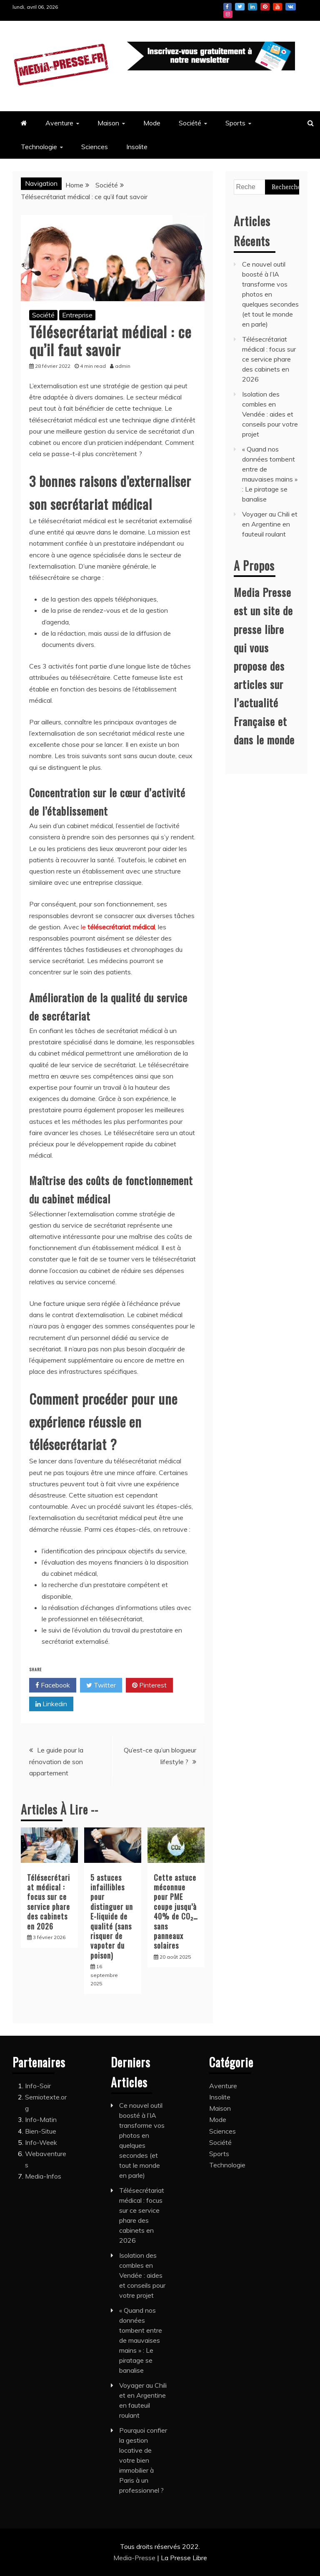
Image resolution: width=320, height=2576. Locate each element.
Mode (151, 123)
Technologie (39, 146)
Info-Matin (41, 2119)
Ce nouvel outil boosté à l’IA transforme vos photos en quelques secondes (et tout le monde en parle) (270, 294)
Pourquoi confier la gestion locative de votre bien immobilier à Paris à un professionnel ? (143, 2460)
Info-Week (41, 2142)
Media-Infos (43, 2176)
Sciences (94, 146)
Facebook (227, 6)
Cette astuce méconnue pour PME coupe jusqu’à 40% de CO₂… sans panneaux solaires (176, 1911)
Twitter (240, 6)
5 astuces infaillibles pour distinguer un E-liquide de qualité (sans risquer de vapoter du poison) (111, 1916)
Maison (108, 123)
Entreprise (77, 315)
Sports (235, 123)
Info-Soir (38, 2086)
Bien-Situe (40, 2131)
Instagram (227, 14)
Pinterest (265, 6)
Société (190, 123)
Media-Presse (135, 2558)
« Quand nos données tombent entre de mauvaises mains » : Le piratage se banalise (140, 2340)
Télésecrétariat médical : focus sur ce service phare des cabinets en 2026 (48, 1902)
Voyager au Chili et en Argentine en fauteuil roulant (270, 524)
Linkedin (252, 6)
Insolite (137, 146)
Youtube (277, 6)
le (118, 927)
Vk (290, 6)
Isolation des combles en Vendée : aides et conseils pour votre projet (270, 414)
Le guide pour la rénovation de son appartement (56, 1761)
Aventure (59, 123)
